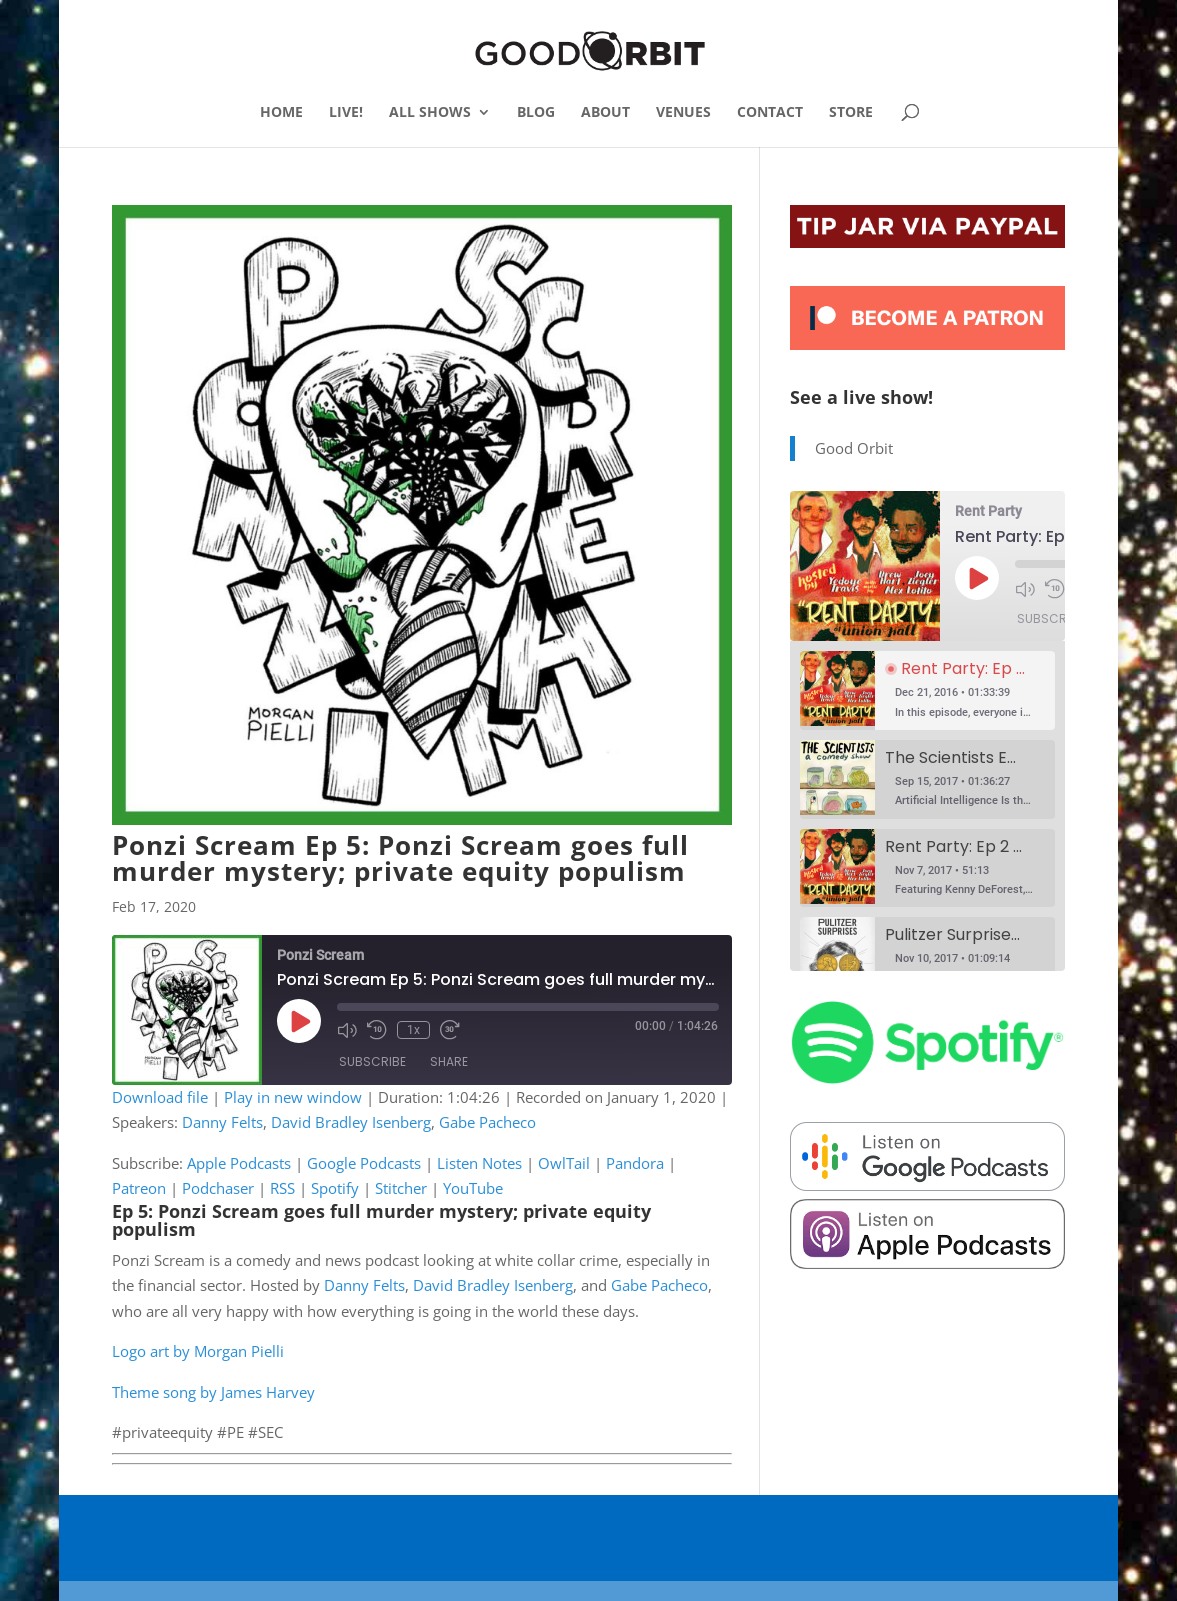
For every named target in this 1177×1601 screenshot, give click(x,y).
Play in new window (293, 1097)
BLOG (536, 113)
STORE (851, 113)
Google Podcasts (364, 1163)
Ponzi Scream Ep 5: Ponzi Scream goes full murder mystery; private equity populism (400, 858)
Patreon (139, 1188)
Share (449, 1062)
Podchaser (218, 1188)
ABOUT (605, 113)
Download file (160, 1097)
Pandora (635, 1163)
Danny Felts (222, 1122)
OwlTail (564, 1163)
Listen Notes (479, 1163)
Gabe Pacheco (487, 1122)
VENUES (683, 113)
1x (413, 1030)
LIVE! (346, 113)
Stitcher (401, 1188)
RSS (282, 1188)
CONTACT (770, 113)
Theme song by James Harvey (213, 1392)
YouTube (473, 1188)
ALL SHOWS (430, 113)
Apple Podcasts (239, 1163)
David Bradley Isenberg (351, 1122)
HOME (281, 113)
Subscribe (372, 1062)
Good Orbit (854, 448)
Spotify (335, 1188)
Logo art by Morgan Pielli (198, 1351)
